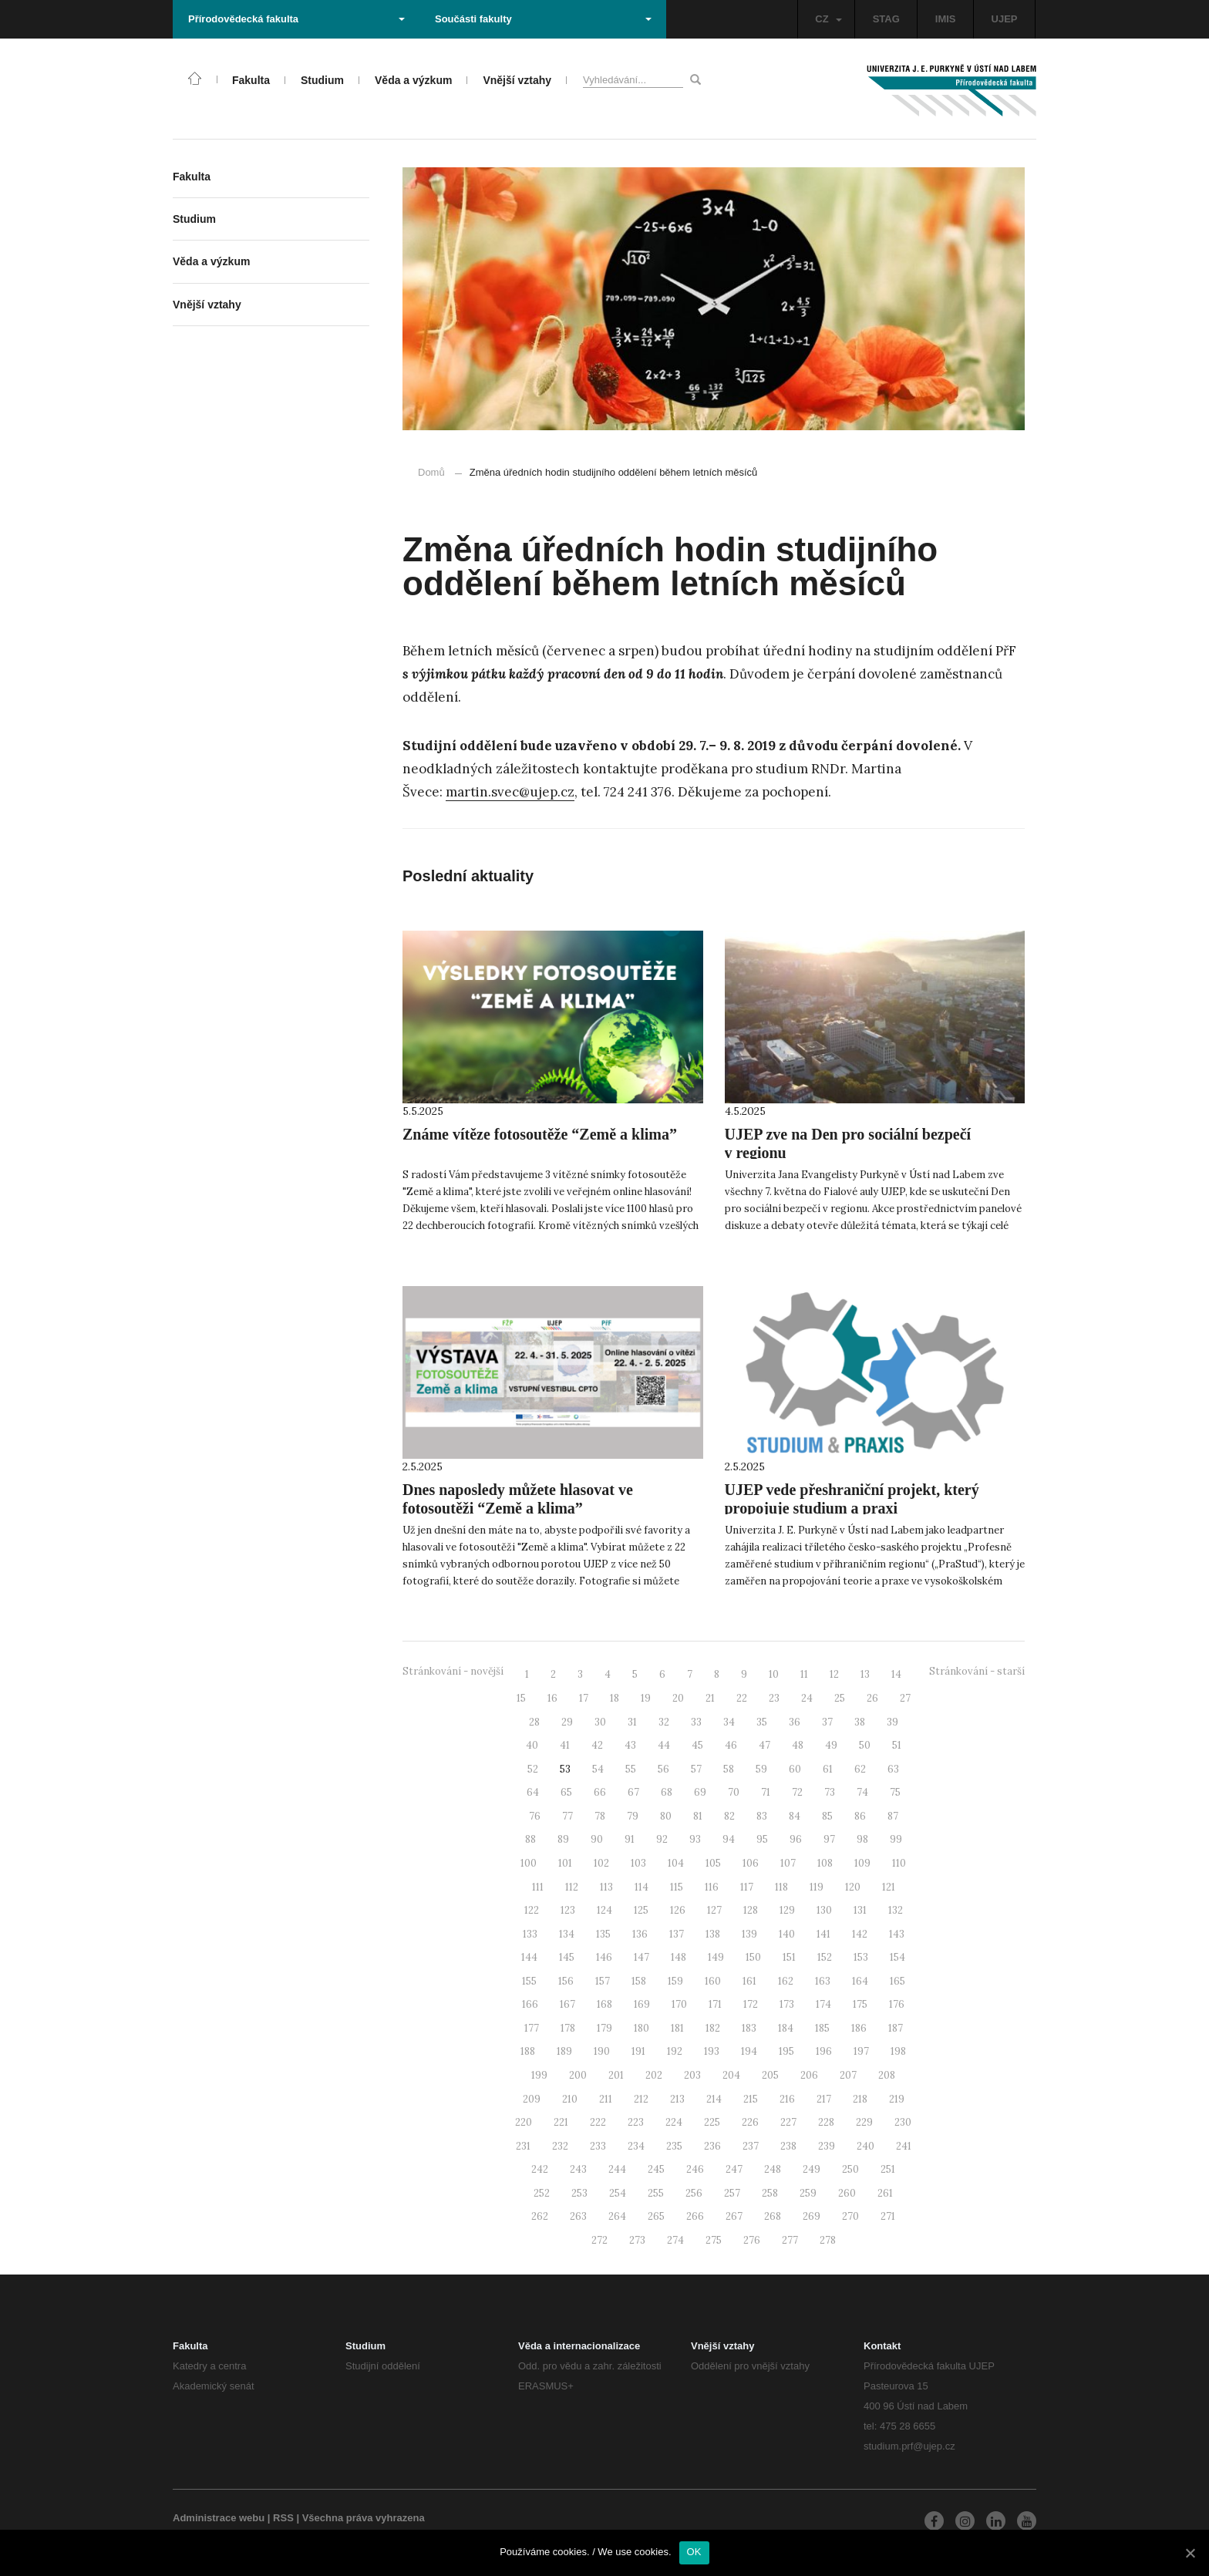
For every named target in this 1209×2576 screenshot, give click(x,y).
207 (848, 2075)
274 (675, 2240)
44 (664, 1745)
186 (859, 2028)
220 (523, 2122)
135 (603, 1934)
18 (614, 1698)
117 (746, 1887)
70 (733, 1792)
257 (732, 2193)
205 (770, 2075)
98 (862, 1839)
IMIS (945, 19)
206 (809, 2075)
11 (804, 1674)
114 (641, 1887)
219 (896, 2099)
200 (578, 2075)
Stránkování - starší (977, 1671)
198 (898, 2051)
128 (750, 1910)
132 (895, 1910)
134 (566, 1934)
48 (797, 1745)
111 (538, 1887)
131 (860, 1910)
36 (794, 1722)
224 (673, 2122)
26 (872, 1698)
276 (751, 2240)
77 (567, 1816)
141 (823, 1934)
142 (859, 1934)
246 (695, 2169)
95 (762, 1839)
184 (785, 2028)
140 (787, 1934)
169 (642, 2004)
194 (749, 2051)
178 (568, 2028)
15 (521, 1698)
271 (888, 2216)
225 (712, 2122)
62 (860, 1769)
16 (552, 1698)
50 (865, 1745)
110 (899, 1863)
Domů (431, 472)
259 (808, 2193)
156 (566, 1981)
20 (678, 1698)
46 (731, 1745)
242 (539, 2169)
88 (530, 1839)
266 (695, 2216)
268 (772, 2216)
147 (641, 1957)
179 (604, 2028)
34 (729, 1722)
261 (885, 2193)
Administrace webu (218, 2518)
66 (600, 1792)
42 (597, 1745)
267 (734, 2216)
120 (852, 1887)
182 (713, 2028)
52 (532, 1769)
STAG (886, 19)
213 (677, 2099)
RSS (283, 2518)
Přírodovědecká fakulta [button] (296, 19)
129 (787, 1910)
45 (697, 1745)
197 (861, 2051)
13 (865, 1674)
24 (807, 1698)
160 (713, 1981)
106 (751, 1863)
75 (895, 1792)
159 (675, 1981)
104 (676, 1863)
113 (606, 1887)
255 (656, 2193)
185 (822, 2028)
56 (663, 1769)
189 (564, 2051)
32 (663, 1722)
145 (566, 1957)
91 (630, 1839)
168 (604, 2004)
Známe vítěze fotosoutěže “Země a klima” (539, 1134)
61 (828, 1769)
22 (741, 1698)
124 (604, 1910)
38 (859, 1722)
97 (829, 1839)
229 (864, 2122)
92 (662, 1839)
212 (641, 2099)
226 (750, 2122)
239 (826, 2146)
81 (697, 1816)
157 (602, 1981)
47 (764, 1745)
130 (824, 1910)
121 (888, 1887)
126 (677, 1910)
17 (583, 1698)
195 (786, 2051)
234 (636, 2146)
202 (653, 2075)
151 (789, 1957)
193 (711, 2051)
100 (528, 1863)
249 (811, 2169)
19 (646, 1698)
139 (749, 1934)
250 (850, 2169)
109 (862, 1863)
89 (563, 1839)
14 (896, 1674)
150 (753, 1957)
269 (811, 2216)
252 (542, 2193)
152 (824, 1957)
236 (712, 2146)
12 (834, 1674)
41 (565, 1745)
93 (695, 1839)
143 (896, 1934)
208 (886, 2075)
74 (862, 1792)
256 (693, 2193)
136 (640, 1934)
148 (678, 1957)
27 (905, 1698)
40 (532, 1745)
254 (617, 2193)
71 (765, 1792)
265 (656, 2216)
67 (633, 1792)
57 (696, 1769)
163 (822, 1981)
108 (825, 1863)
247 (734, 2169)
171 (715, 2004)
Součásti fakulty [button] (543, 19)
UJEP (1005, 19)
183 (749, 2028)
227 (788, 2122)
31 (632, 1722)
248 (772, 2169)
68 (666, 1792)
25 (839, 1698)
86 (860, 1816)
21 (710, 1698)
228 (826, 2122)
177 (531, 2028)
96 (796, 1839)
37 (827, 1722)
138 (713, 1934)
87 (892, 1816)
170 (679, 2004)
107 (788, 1863)
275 (714, 2240)
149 (716, 1957)
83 (761, 1816)
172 (750, 2004)
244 (617, 2169)
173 (787, 2004)
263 (578, 2216)
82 (729, 1816)
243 (578, 2169)
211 (605, 2099)
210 (570, 2099)
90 (597, 1839)
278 (828, 2240)
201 (616, 2075)
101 (565, 1863)
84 (794, 1816)
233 (598, 2146)
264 (617, 2216)
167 (567, 2004)
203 (692, 2075)
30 (600, 1722)
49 (831, 1745)
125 (641, 1910)
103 (638, 1863)
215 (750, 2099)
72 (797, 1792)
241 (903, 2146)
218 (860, 2099)
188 (527, 2051)
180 (641, 2028)
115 (676, 1887)
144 (529, 1957)
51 (896, 1745)
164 (860, 1981)
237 (751, 2146)
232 (560, 2146)
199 (539, 2075)
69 (700, 1792)
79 (632, 1816)
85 (827, 1816)
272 (599, 2240)
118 (781, 1887)
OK (694, 2551)
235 (674, 2146)
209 (532, 2099)
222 (598, 2122)
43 (630, 1745)
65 (566, 1792)
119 (816, 1887)
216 (787, 2099)
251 (888, 2169)
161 (749, 1981)
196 (824, 2051)
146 (604, 1957)
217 (824, 2099)
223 (636, 2122)
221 (561, 2122)
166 (530, 2004)
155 (529, 1981)
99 (896, 1839)
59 (761, 1769)
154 (897, 1957)
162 (785, 1981)
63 (893, 1769)
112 (571, 1887)
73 (829, 1792)
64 (533, 1792)
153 (861, 1957)
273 (637, 2240)
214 (714, 2099)
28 (534, 1722)
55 (630, 1769)
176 (896, 2004)
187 (895, 2028)
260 (847, 2193)
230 (902, 2122)
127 (714, 1910)
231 (523, 2146)
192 (674, 2051)
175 (860, 2004)
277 (790, 2240)
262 (539, 2216)
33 (696, 1722)
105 (713, 1863)
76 (535, 1816)
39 (892, 1722)
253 (579, 2193)
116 (712, 1887)
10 (774, 1674)
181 (677, 2028)
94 (728, 1839)
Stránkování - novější (452, 1671)
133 (530, 1934)
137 (676, 1934)
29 (567, 1722)
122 (531, 1910)
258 (770, 2193)
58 (728, 1769)
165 (897, 1981)
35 (761, 1722)
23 (774, 1698)
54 (598, 1769)
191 (638, 2051)
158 (638, 1981)
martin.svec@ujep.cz (510, 791)
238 (788, 2146)
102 (601, 1863)
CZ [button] (828, 19)
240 (865, 2146)
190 (602, 2051)
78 (599, 1816)
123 (568, 1910)
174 (823, 2004)
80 (666, 1816)
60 (795, 1769)
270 (850, 2216)
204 (731, 2075)
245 (656, 2169)
